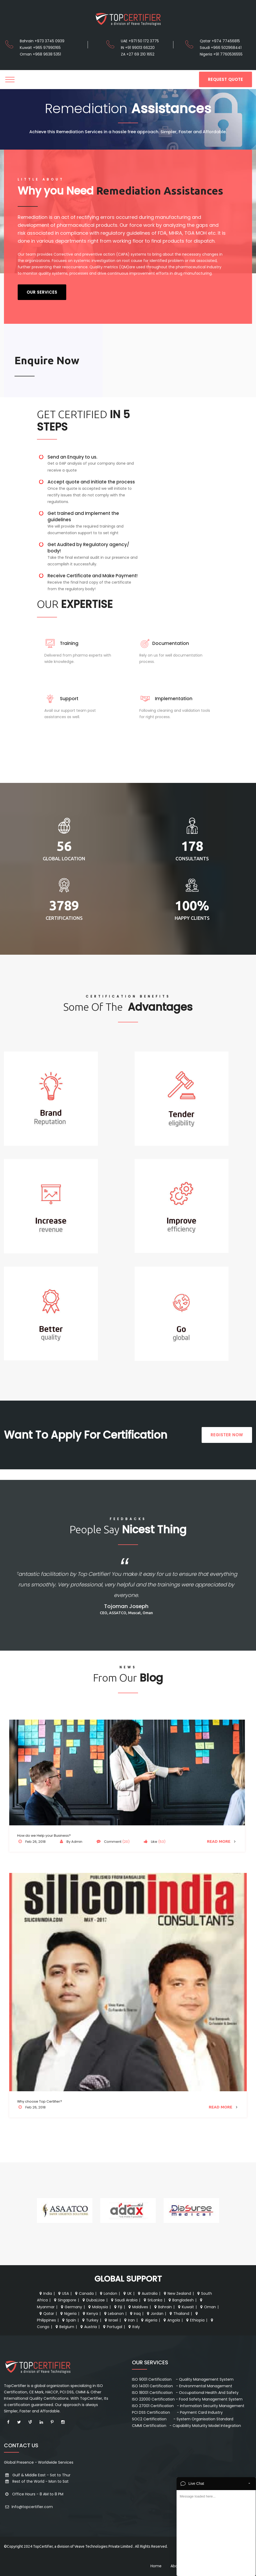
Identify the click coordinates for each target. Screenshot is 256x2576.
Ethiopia (195, 2320)
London (108, 2293)
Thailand (178, 2313)
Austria (88, 2326)
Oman (207, 2307)
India (45, 2293)
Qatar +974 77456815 (220, 41)
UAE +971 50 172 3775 (140, 41)
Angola (171, 2320)
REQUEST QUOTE (225, 79)
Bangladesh (180, 2300)
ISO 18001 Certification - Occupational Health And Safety (185, 2392)
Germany (71, 2307)
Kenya (90, 2313)
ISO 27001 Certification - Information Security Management (188, 2405)
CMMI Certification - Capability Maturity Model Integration (186, 2425)
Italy (133, 2326)
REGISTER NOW (227, 1435)
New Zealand (177, 2293)
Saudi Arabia (124, 2300)
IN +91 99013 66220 (138, 47)
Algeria (148, 2320)
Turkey (89, 2320)
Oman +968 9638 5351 (40, 54)
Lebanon (113, 2313)
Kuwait (185, 2307)
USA (63, 2293)
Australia (147, 2293)
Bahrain (162, 2307)
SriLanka (152, 2300)
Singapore (64, 2300)
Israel (110, 2320)
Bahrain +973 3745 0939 (42, 41)
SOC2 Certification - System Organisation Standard (182, 2419)
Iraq (135, 2313)
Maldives (137, 2307)
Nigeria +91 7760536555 (221, 54)
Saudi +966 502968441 (220, 47)
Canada (84, 2293)
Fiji (117, 2307)
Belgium (64, 2326)
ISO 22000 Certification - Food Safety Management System (187, 2399)
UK (127, 2293)
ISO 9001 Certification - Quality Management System (183, 2379)
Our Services (42, 292)
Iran (129, 2320)
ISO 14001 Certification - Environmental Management (182, 2386)
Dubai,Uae (93, 2300)
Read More (222, 1841)
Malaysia (97, 2307)
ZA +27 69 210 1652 (137, 54)
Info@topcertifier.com (28, 2506)
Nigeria (68, 2313)
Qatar (46, 2313)
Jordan (154, 2313)
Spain (68, 2320)
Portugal (112, 2326)
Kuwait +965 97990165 (40, 47)
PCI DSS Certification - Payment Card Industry (177, 2412)
